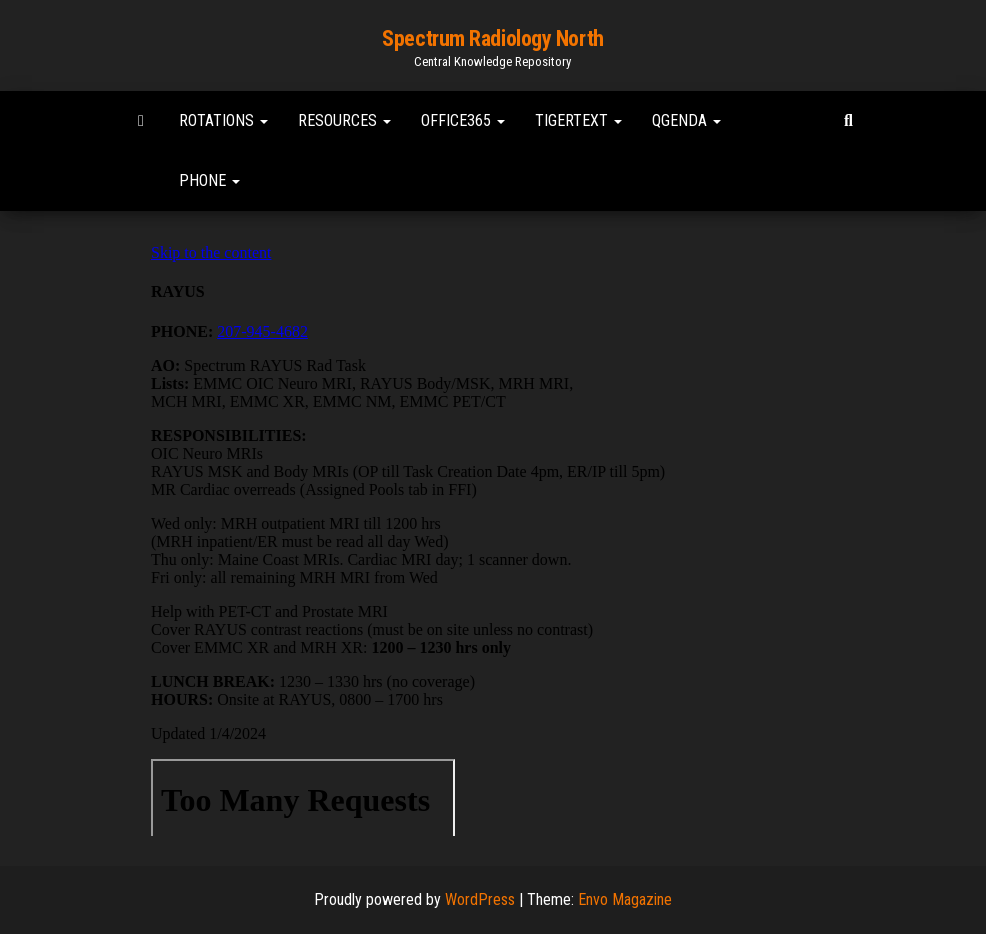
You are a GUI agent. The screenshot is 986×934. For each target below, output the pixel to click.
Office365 (463, 120)
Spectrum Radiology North (492, 38)
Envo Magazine (625, 899)
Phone (209, 180)
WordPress (480, 899)
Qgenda (686, 120)
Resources (344, 120)
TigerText (578, 120)
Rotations (223, 120)
